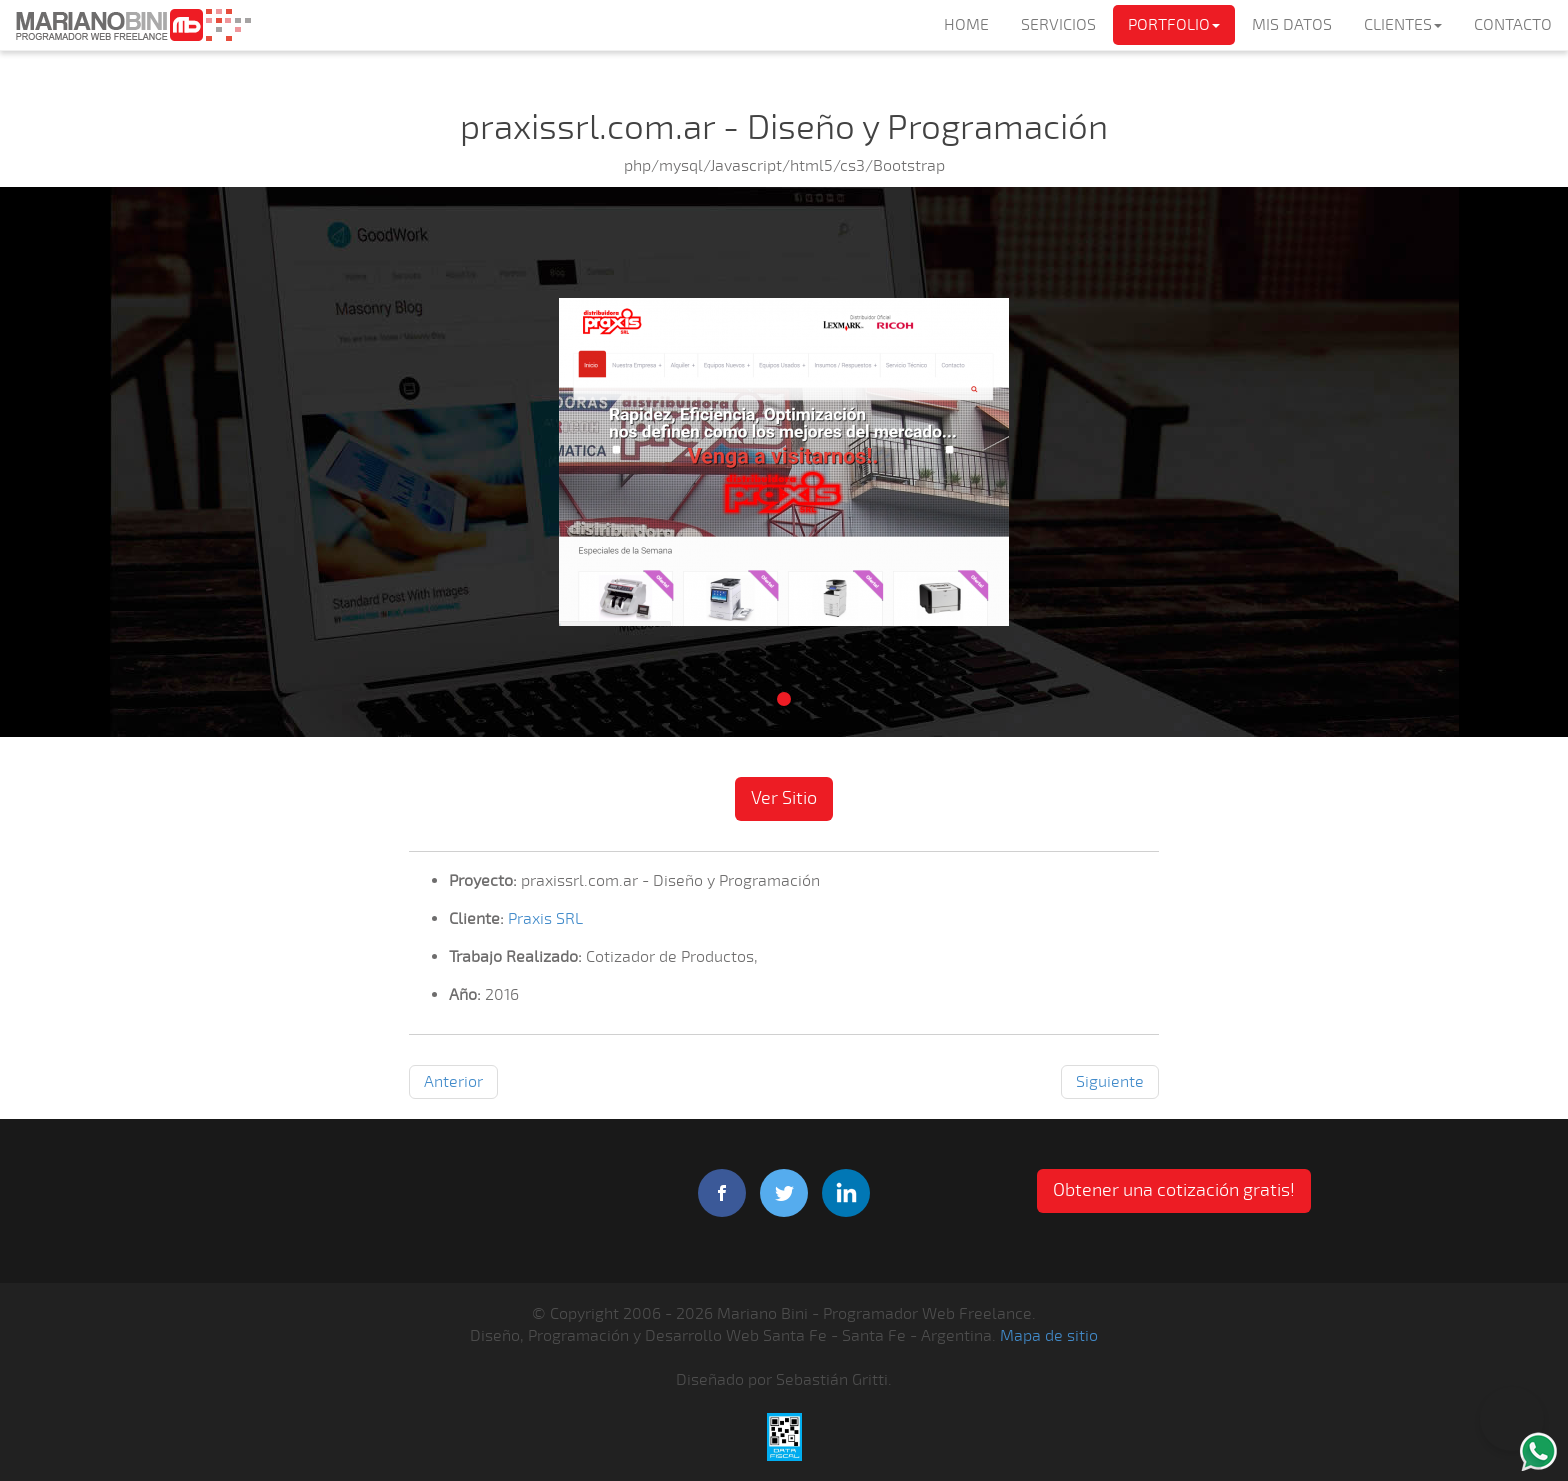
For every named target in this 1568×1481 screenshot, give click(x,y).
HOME (966, 25)
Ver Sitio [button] (784, 798)
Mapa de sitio (1049, 1336)
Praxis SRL (545, 919)
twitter (784, 1193)
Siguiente (1110, 1082)
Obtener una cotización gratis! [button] (1174, 1190)
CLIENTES (1403, 25)
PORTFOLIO (1174, 25)
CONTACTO (1513, 25)
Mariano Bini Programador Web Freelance (133, 25)
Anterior (453, 1082)
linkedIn (846, 1193)
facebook (722, 1193)
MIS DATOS (1292, 25)
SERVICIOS (1058, 25)
